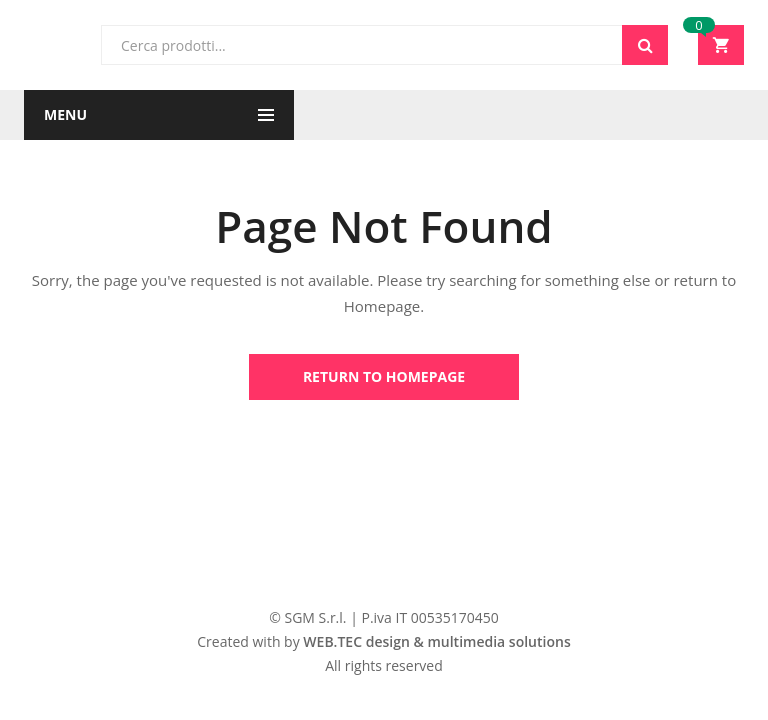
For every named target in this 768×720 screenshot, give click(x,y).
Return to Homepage (384, 376)
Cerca (645, 45)
